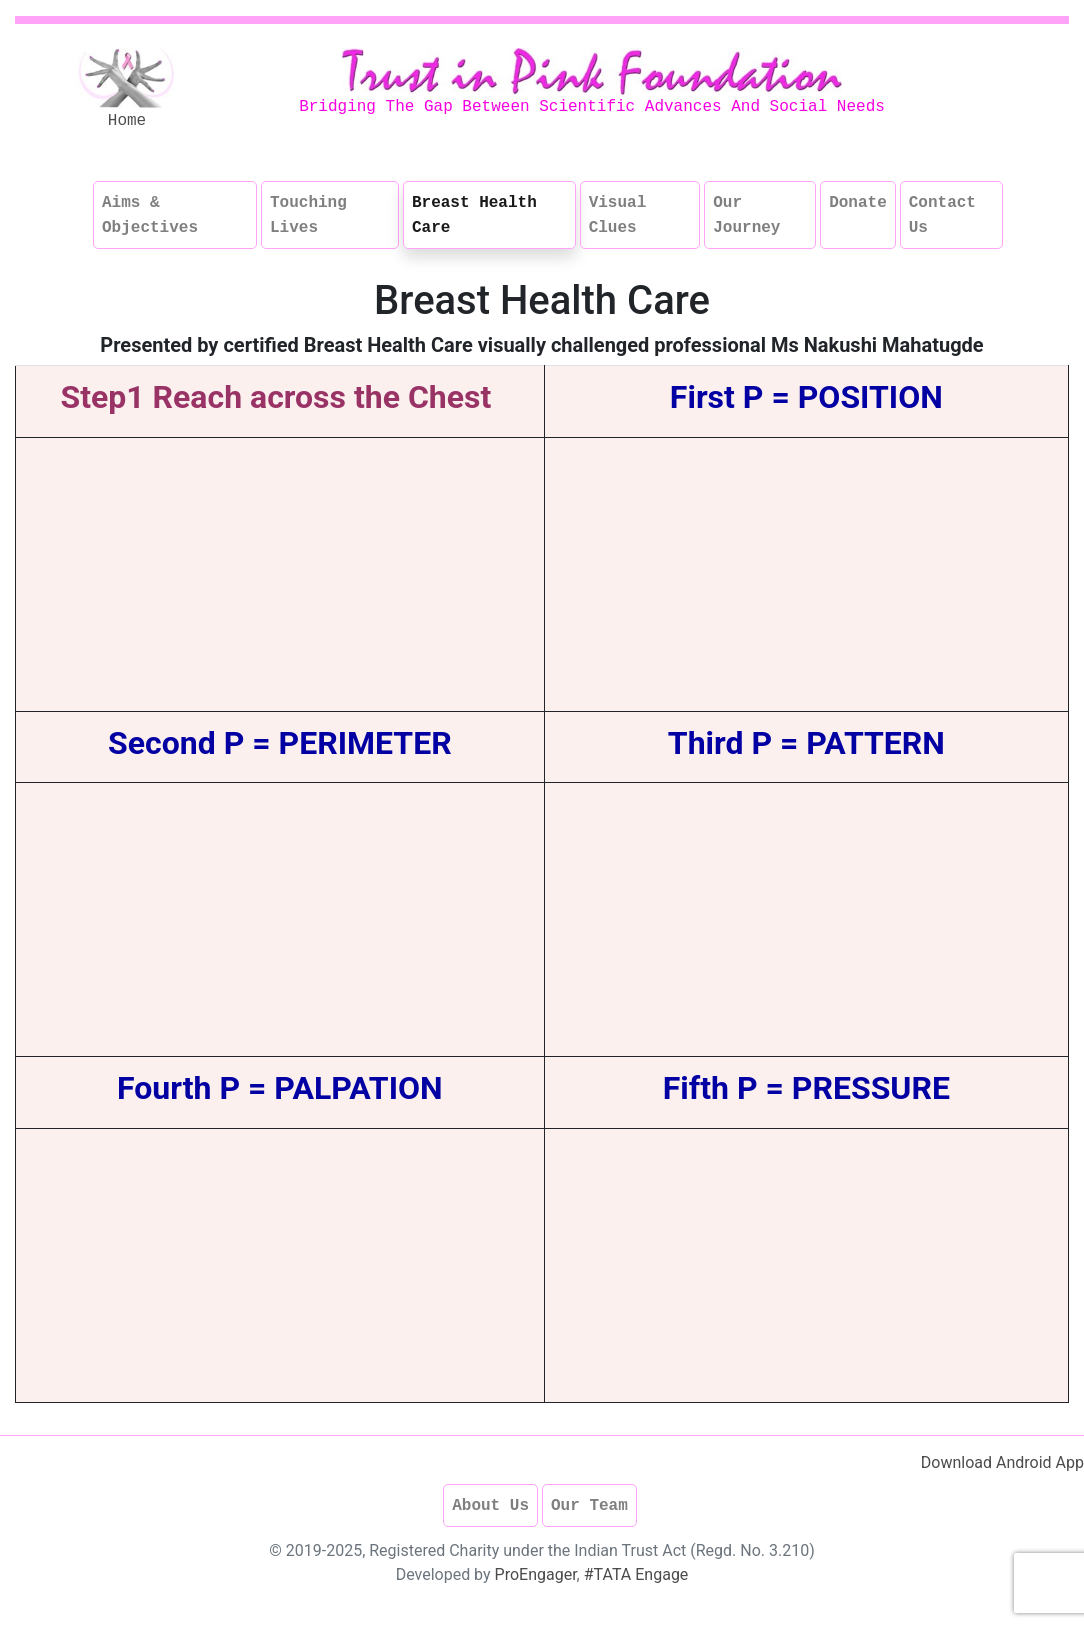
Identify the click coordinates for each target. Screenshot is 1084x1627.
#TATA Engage (636, 1574)
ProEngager (536, 1574)
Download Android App (1002, 1462)
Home (127, 121)
